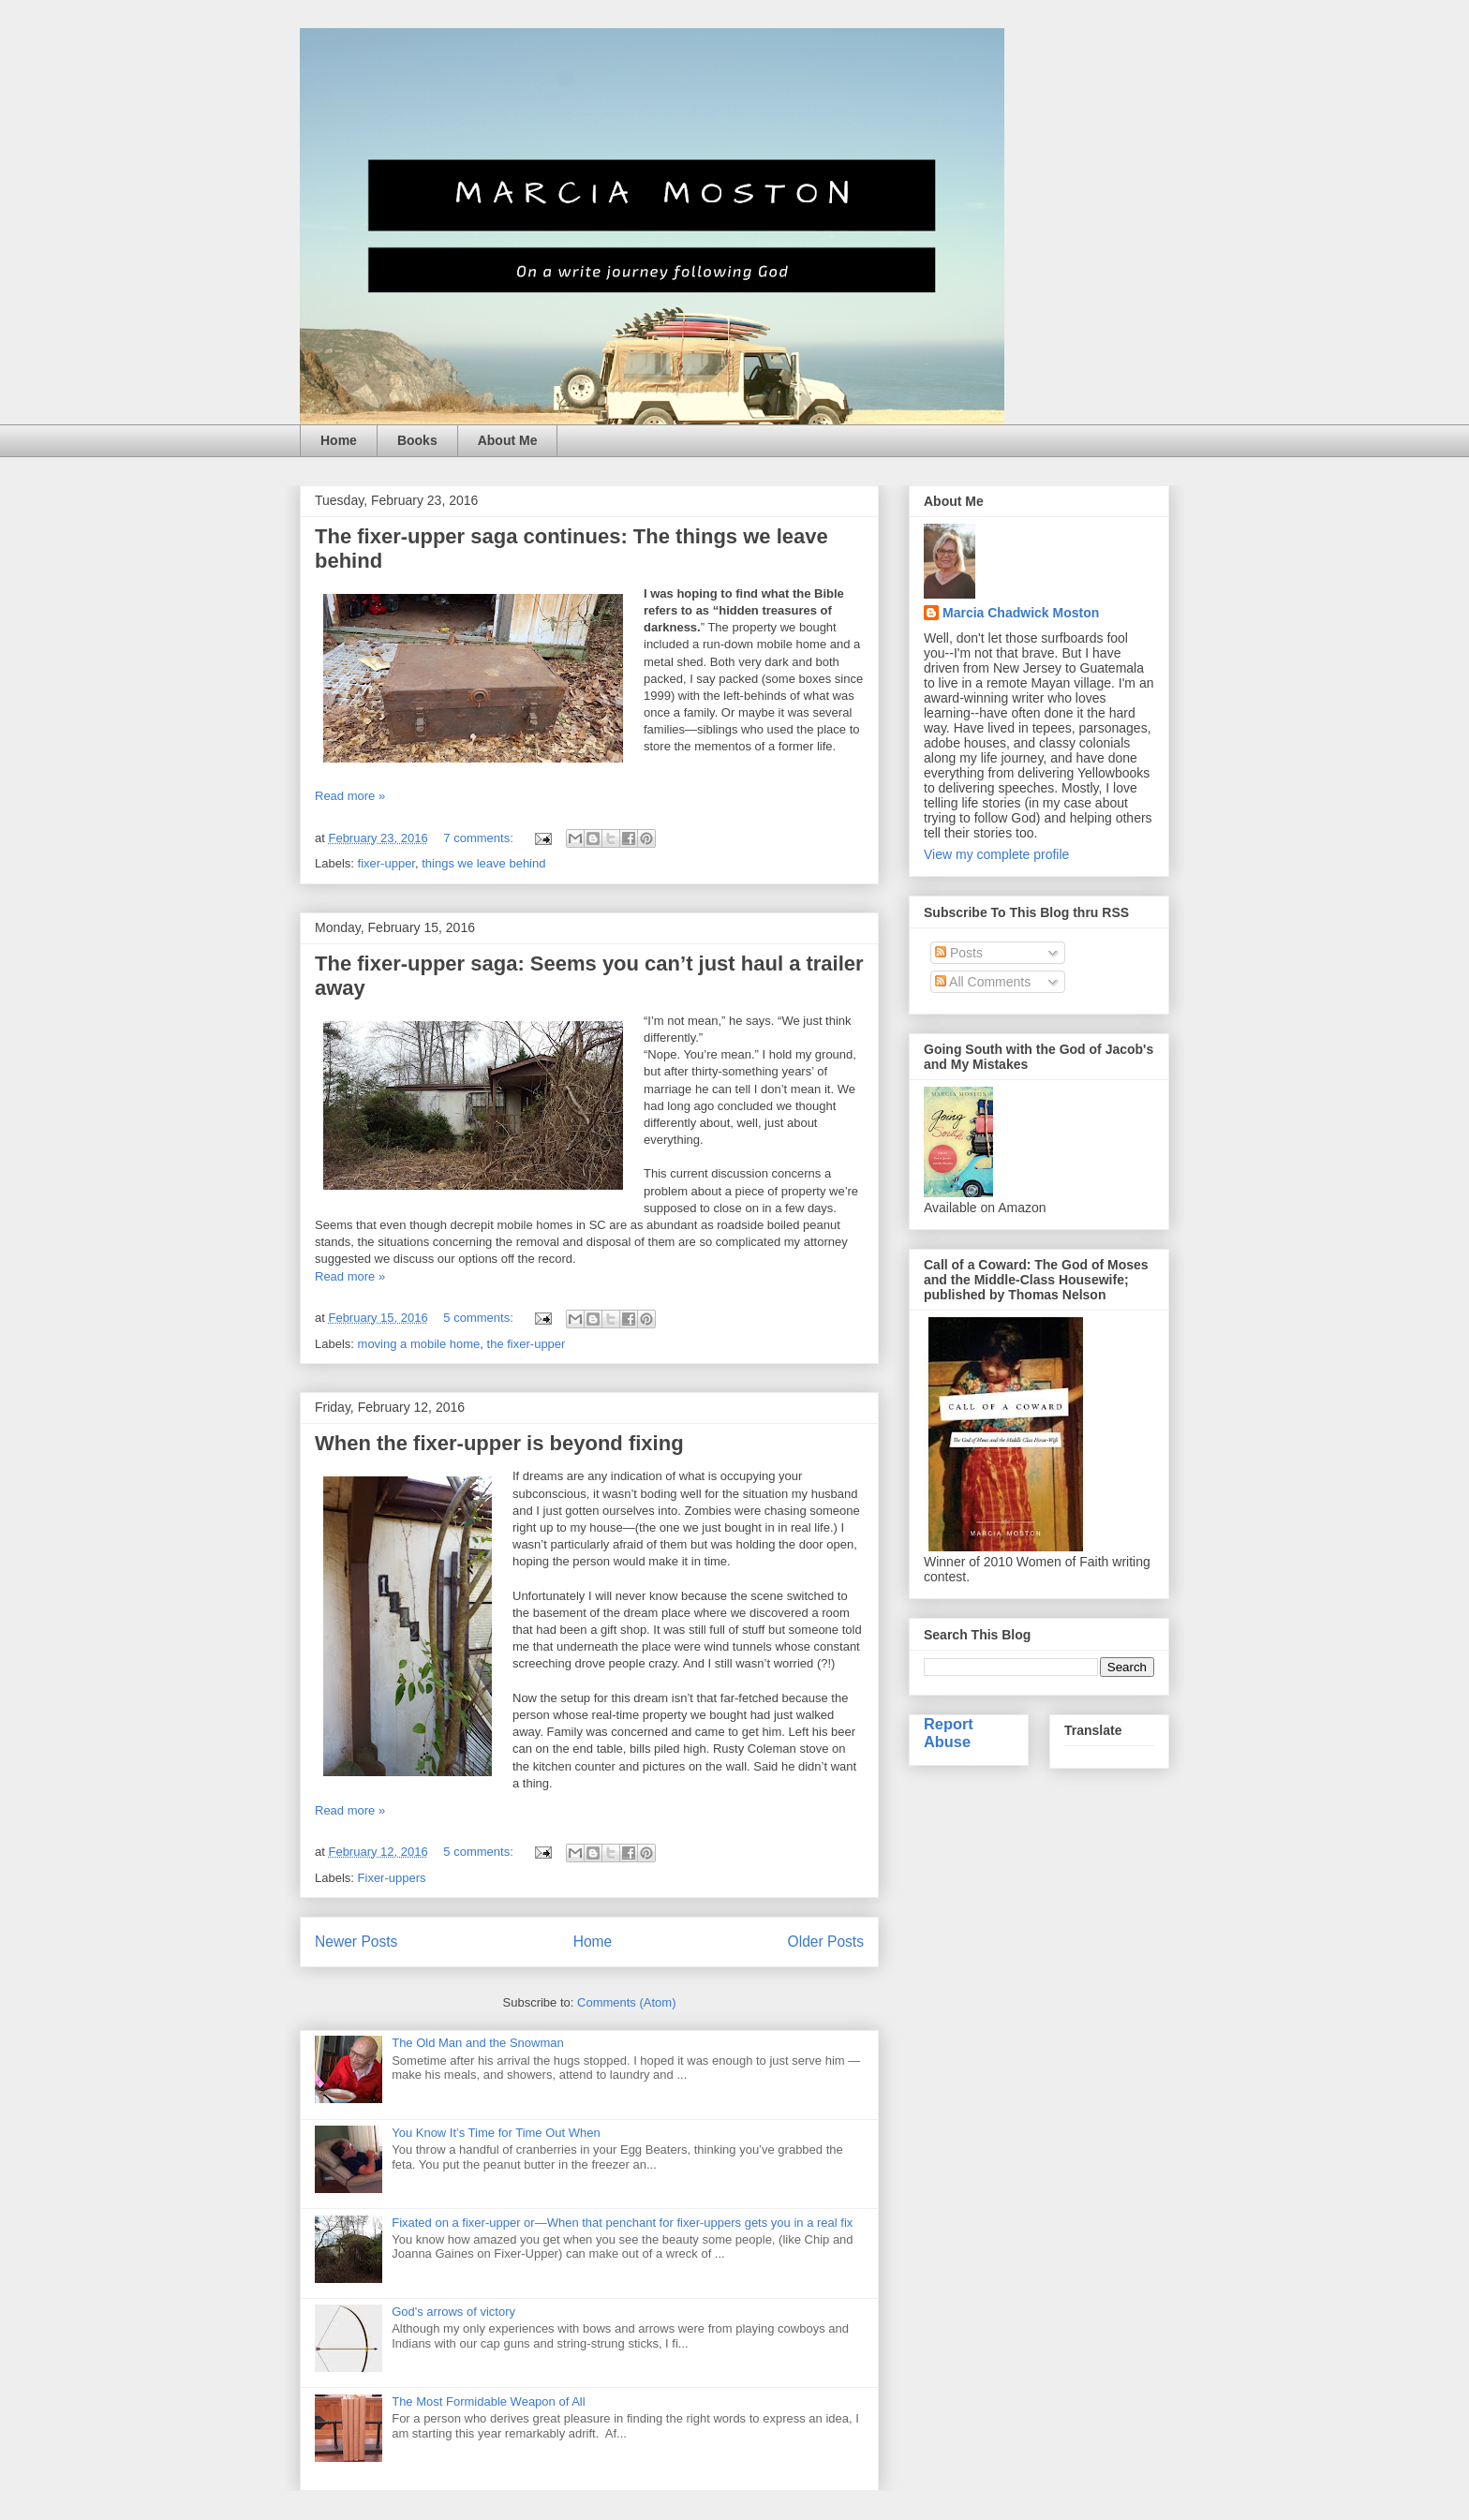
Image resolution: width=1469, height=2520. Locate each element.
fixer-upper (386, 863)
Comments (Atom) (626, 2002)
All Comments (983, 981)
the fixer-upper (526, 1344)
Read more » (350, 796)
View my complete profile (996, 854)
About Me (508, 440)
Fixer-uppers (392, 1878)
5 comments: (479, 1318)
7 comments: (479, 838)
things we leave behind (483, 863)
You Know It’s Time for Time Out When (496, 2133)
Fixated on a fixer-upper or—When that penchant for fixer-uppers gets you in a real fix (622, 2223)
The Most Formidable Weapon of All (488, 2401)
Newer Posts (356, 1941)
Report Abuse (948, 1732)
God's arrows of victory (453, 2312)
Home (338, 440)
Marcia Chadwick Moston (1020, 612)
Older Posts (826, 1941)
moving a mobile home (419, 1344)
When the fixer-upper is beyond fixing (499, 1443)
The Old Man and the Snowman (478, 2043)
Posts (959, 952)
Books (417, 440)
